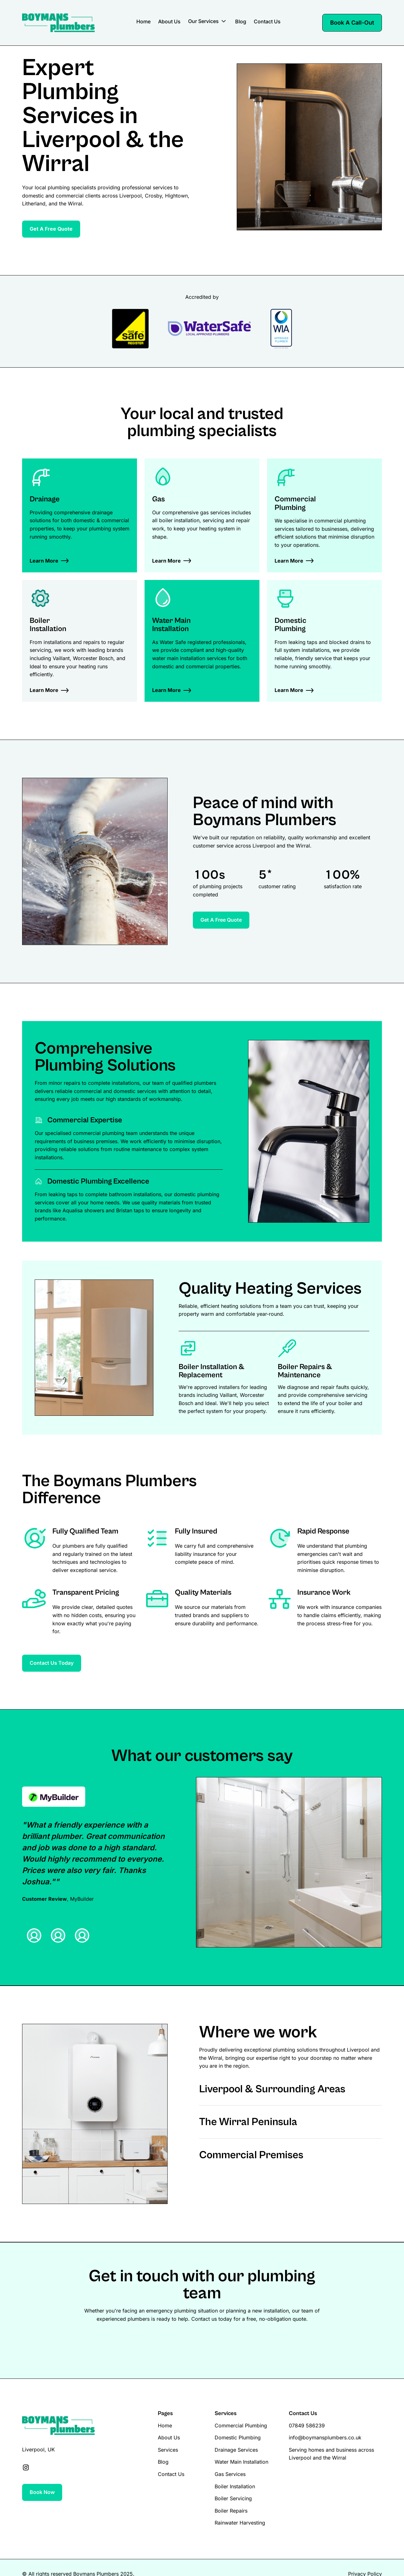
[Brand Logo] (58, 23)
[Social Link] (26, 2467)
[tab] (34, 1935)
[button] (207, 22)
